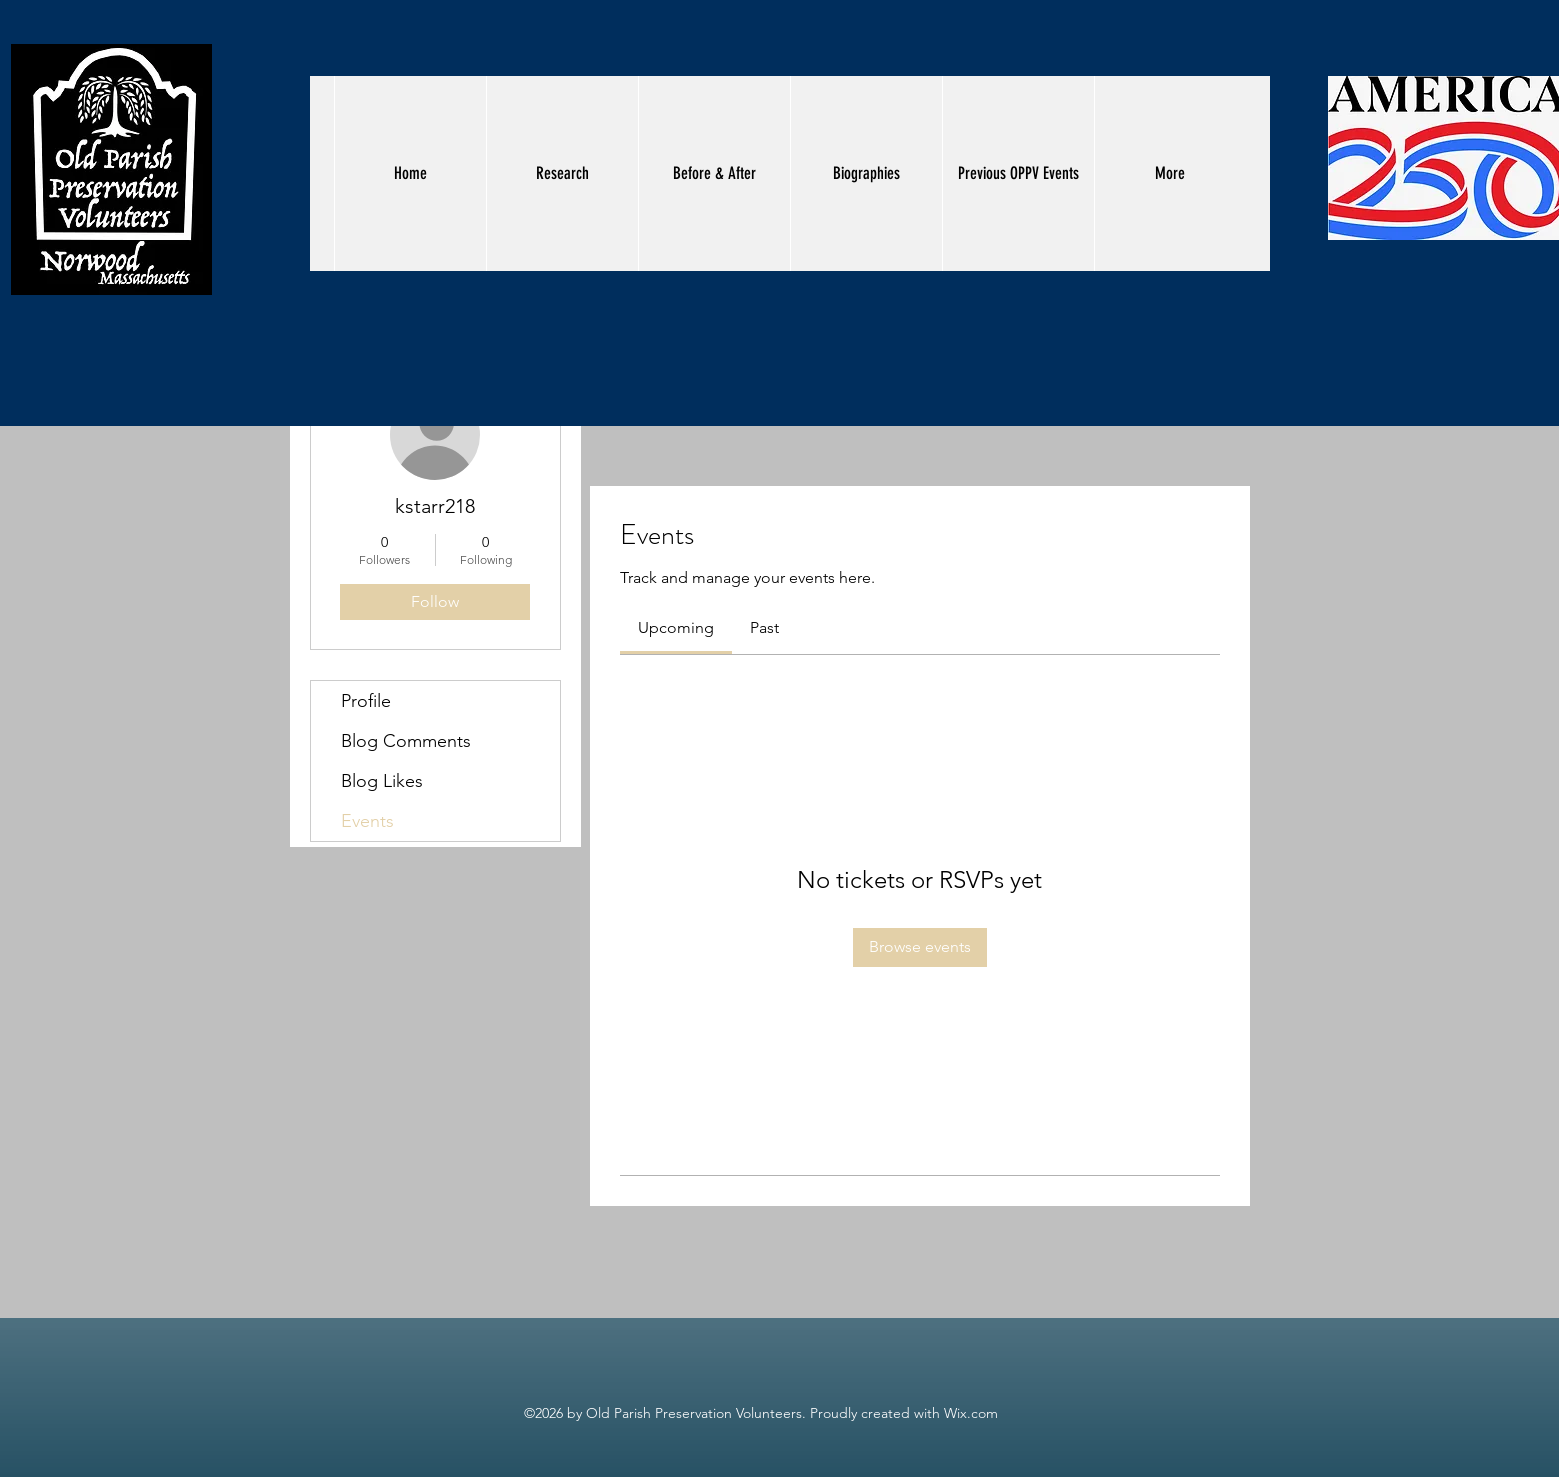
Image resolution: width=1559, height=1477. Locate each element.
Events (367, 821)
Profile (366, 701)
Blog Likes (382, 781)
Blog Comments (406, 741)
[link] (676, 627)
